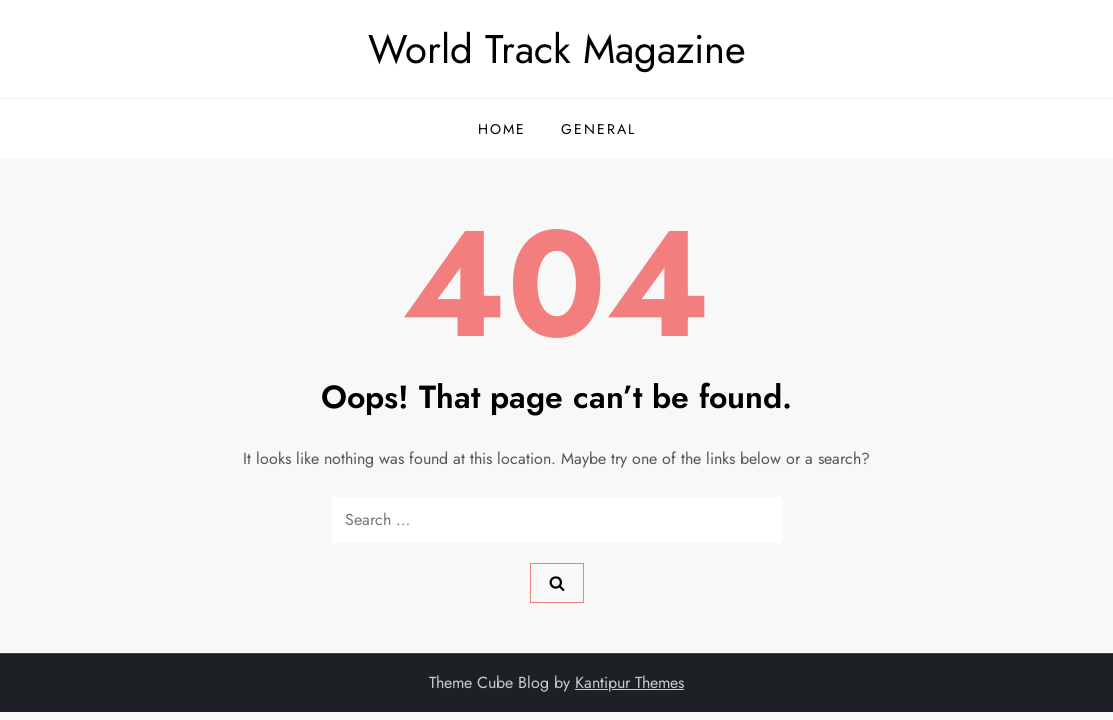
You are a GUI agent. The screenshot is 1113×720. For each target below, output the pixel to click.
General (598, 129)
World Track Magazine (557, 49)
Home (502, 129)
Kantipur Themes (629, 682)
